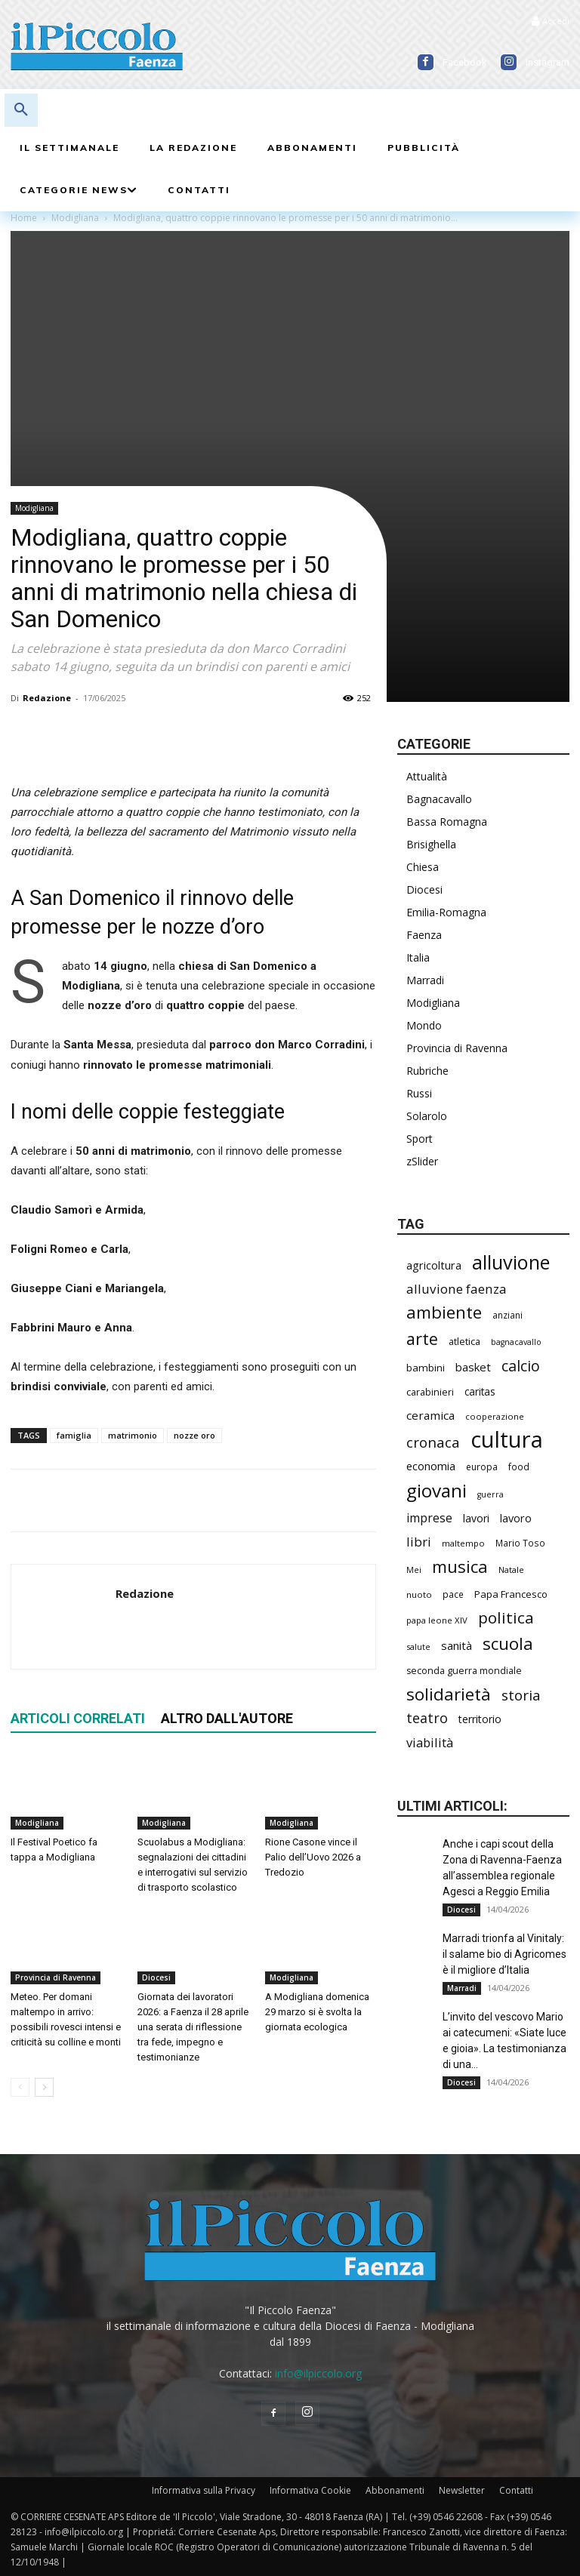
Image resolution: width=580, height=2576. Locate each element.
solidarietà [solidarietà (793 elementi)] (448, 1694)
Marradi (425, 980)
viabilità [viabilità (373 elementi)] (429, 1742)
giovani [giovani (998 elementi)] (436, 1490)
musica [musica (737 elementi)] (460, 1566)
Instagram (547, 62)
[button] (21, 110)
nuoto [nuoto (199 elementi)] (419, 1594)
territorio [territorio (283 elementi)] (479, 1719)
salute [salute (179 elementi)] (418, 1646)
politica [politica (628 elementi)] (506, 1618)
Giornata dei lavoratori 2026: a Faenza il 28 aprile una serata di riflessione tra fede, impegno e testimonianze (192, 2028)
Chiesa (422, 867)
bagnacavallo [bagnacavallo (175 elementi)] (516, 1342)
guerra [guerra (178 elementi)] (490, 1494)
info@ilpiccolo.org (318, 2373)
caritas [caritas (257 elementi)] (479, 1391)
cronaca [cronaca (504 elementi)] (433, 1443)
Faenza (424, 935)
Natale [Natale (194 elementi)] (511, 1569)
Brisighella (431, 844)
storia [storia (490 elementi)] (521, 1695)
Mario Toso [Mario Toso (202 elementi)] (520, 1543)
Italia (418, 957)
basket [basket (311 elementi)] (473, 1366)
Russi (419, 1093)
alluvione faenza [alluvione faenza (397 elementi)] (456, 1289)
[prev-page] (20, 2088)
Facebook (465, 62)
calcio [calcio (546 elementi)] (520, 1366)
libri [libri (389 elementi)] (418, 1542)
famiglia (74, 1435)
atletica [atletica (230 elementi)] (464, 1341)
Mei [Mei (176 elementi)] (413, 1570)
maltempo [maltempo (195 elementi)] (463, 1543)
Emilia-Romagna (446, 912)
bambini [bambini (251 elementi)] (425, 1367)
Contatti (516, 2490)
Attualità (426, 776)
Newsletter (462, 2490)
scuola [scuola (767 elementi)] (508, 1643)
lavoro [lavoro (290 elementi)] (516, 1518)
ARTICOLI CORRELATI (78, 1718)
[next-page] (44, 2088)
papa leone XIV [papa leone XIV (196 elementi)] (436, 1620)
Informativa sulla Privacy (203, 2490)
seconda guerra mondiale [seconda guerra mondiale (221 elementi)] (464, 1670)
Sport (419, 1138)
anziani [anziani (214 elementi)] (507, 1315)
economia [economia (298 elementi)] (430, 1465)
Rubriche (427, 1070)
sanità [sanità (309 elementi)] (456, 1645)
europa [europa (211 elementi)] (482, 1466)
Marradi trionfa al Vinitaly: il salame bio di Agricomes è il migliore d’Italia (504, 1954)
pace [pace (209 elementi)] (453, 1594)
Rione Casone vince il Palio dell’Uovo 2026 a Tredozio (313, 1858)
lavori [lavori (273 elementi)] (476, 1518)
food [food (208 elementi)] (518, 1466)
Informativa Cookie (310, 2490)
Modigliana (34, 508)
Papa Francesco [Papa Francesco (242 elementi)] (511, 1594)
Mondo (424, 1025)
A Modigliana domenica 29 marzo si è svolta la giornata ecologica (317, 2012)
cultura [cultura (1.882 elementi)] (506, 1440)
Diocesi (156, 1978)
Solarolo (426, 1116)
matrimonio (132, 1435)
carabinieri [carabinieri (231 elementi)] (430, 1392)
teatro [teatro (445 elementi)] (427, 1718)
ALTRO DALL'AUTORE (227, 1718)
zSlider (422, 1161)
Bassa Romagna (446, 821)
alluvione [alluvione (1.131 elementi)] (511, 1262)
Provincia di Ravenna (55, 1978)
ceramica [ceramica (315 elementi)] (430, 1415)
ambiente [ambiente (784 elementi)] (444, 1312)
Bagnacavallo (439, 799)
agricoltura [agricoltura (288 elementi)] (433, 1265)
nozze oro (194, 1435)
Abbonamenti (395, 2490)
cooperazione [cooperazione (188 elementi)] (494, 1416)
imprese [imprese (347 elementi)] (429, 1518)
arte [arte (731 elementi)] (422, 1338)
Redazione (47, 697)
